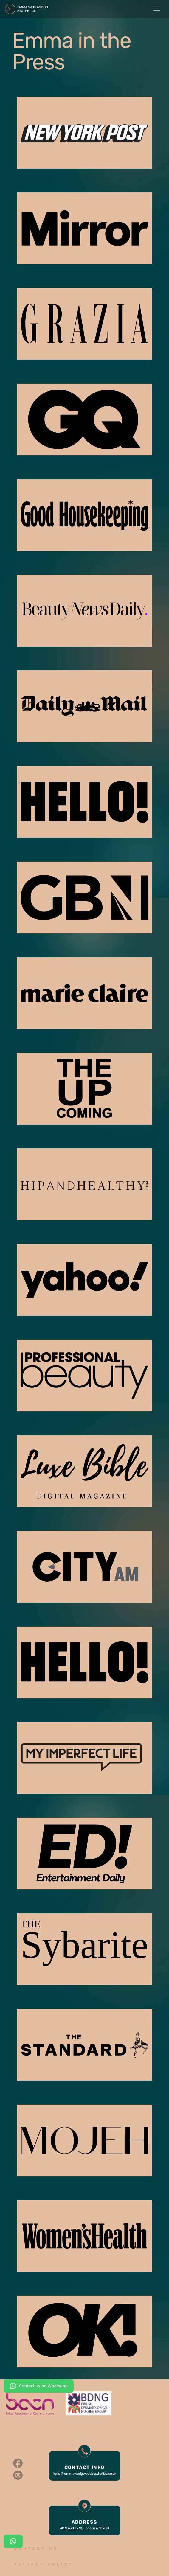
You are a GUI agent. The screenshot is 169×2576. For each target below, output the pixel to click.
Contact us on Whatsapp (39, 2386)
